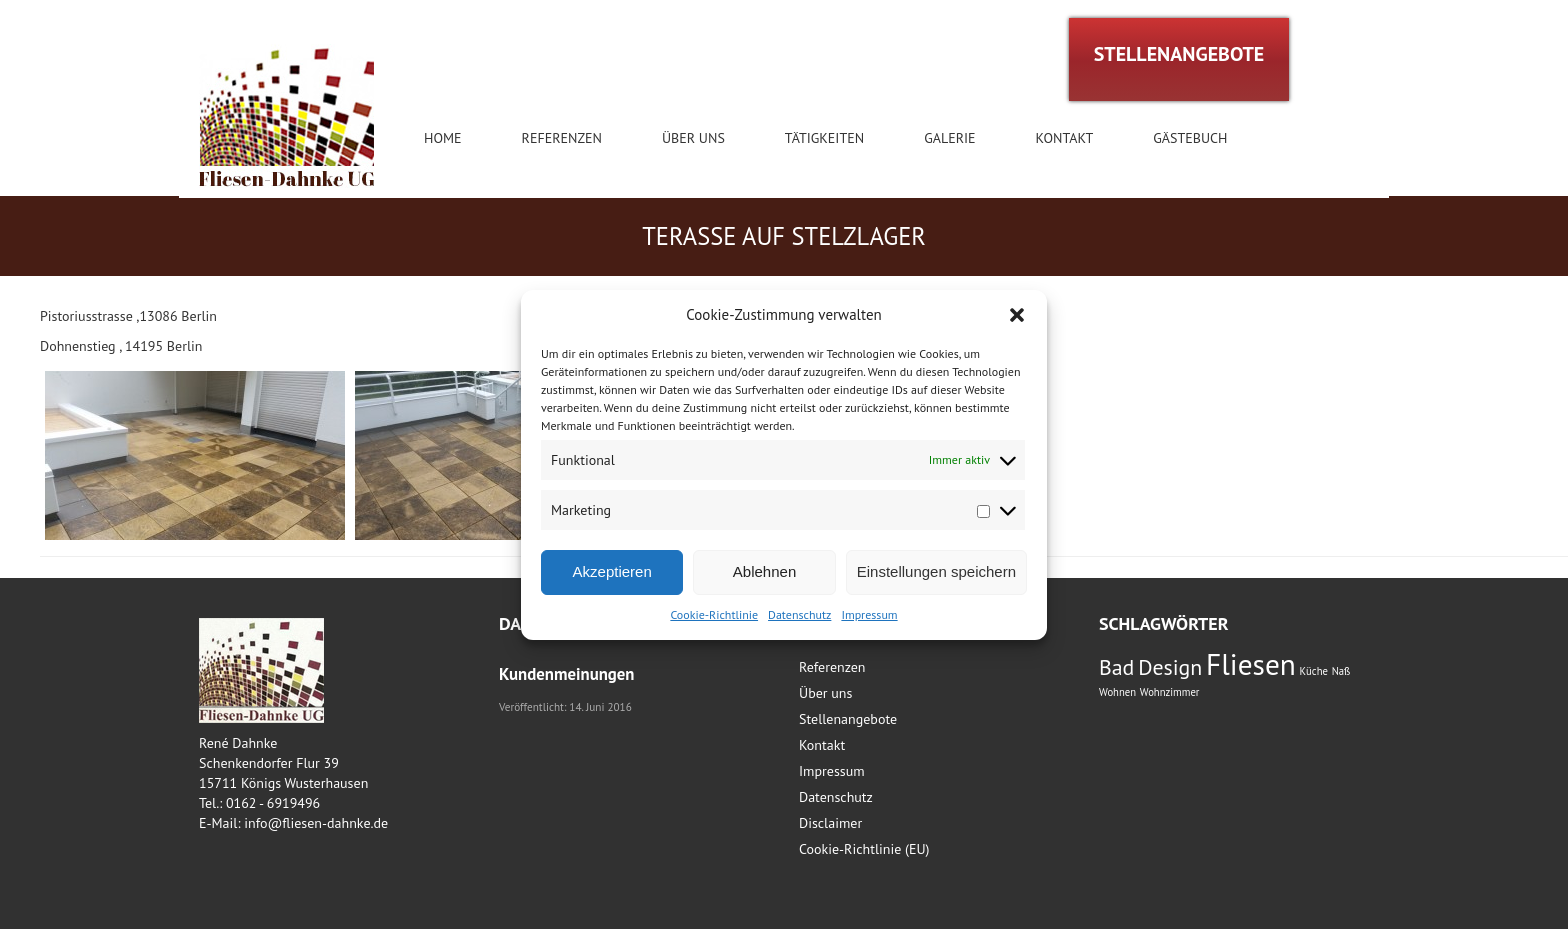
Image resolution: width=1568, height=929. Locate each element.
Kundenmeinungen (567, 674)
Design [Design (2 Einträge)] (1170, 667)
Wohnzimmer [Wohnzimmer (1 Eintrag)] (1170, 692)
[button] (1017, 315)
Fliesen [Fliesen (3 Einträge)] (1251, 664)
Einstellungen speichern (936, 571)
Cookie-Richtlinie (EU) (864, 849)
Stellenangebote (848, 719)
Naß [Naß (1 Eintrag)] (1341, 671)
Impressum (869, 614)
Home (443, 138)
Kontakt (1065, 138)
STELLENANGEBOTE (1179, 54)
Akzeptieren (612, 571)
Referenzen (562, 138)
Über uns (693, 138)
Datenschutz (799, 614)
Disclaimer (830, 823)
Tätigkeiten (824, 138)
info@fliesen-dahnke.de (316, 823)
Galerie (949, 138)
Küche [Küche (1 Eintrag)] (1314, 671)
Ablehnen (764, 571)
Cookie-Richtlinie (714, 614)
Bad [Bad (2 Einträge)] (1116, 667)
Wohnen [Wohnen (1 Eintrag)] (1117, 692)
